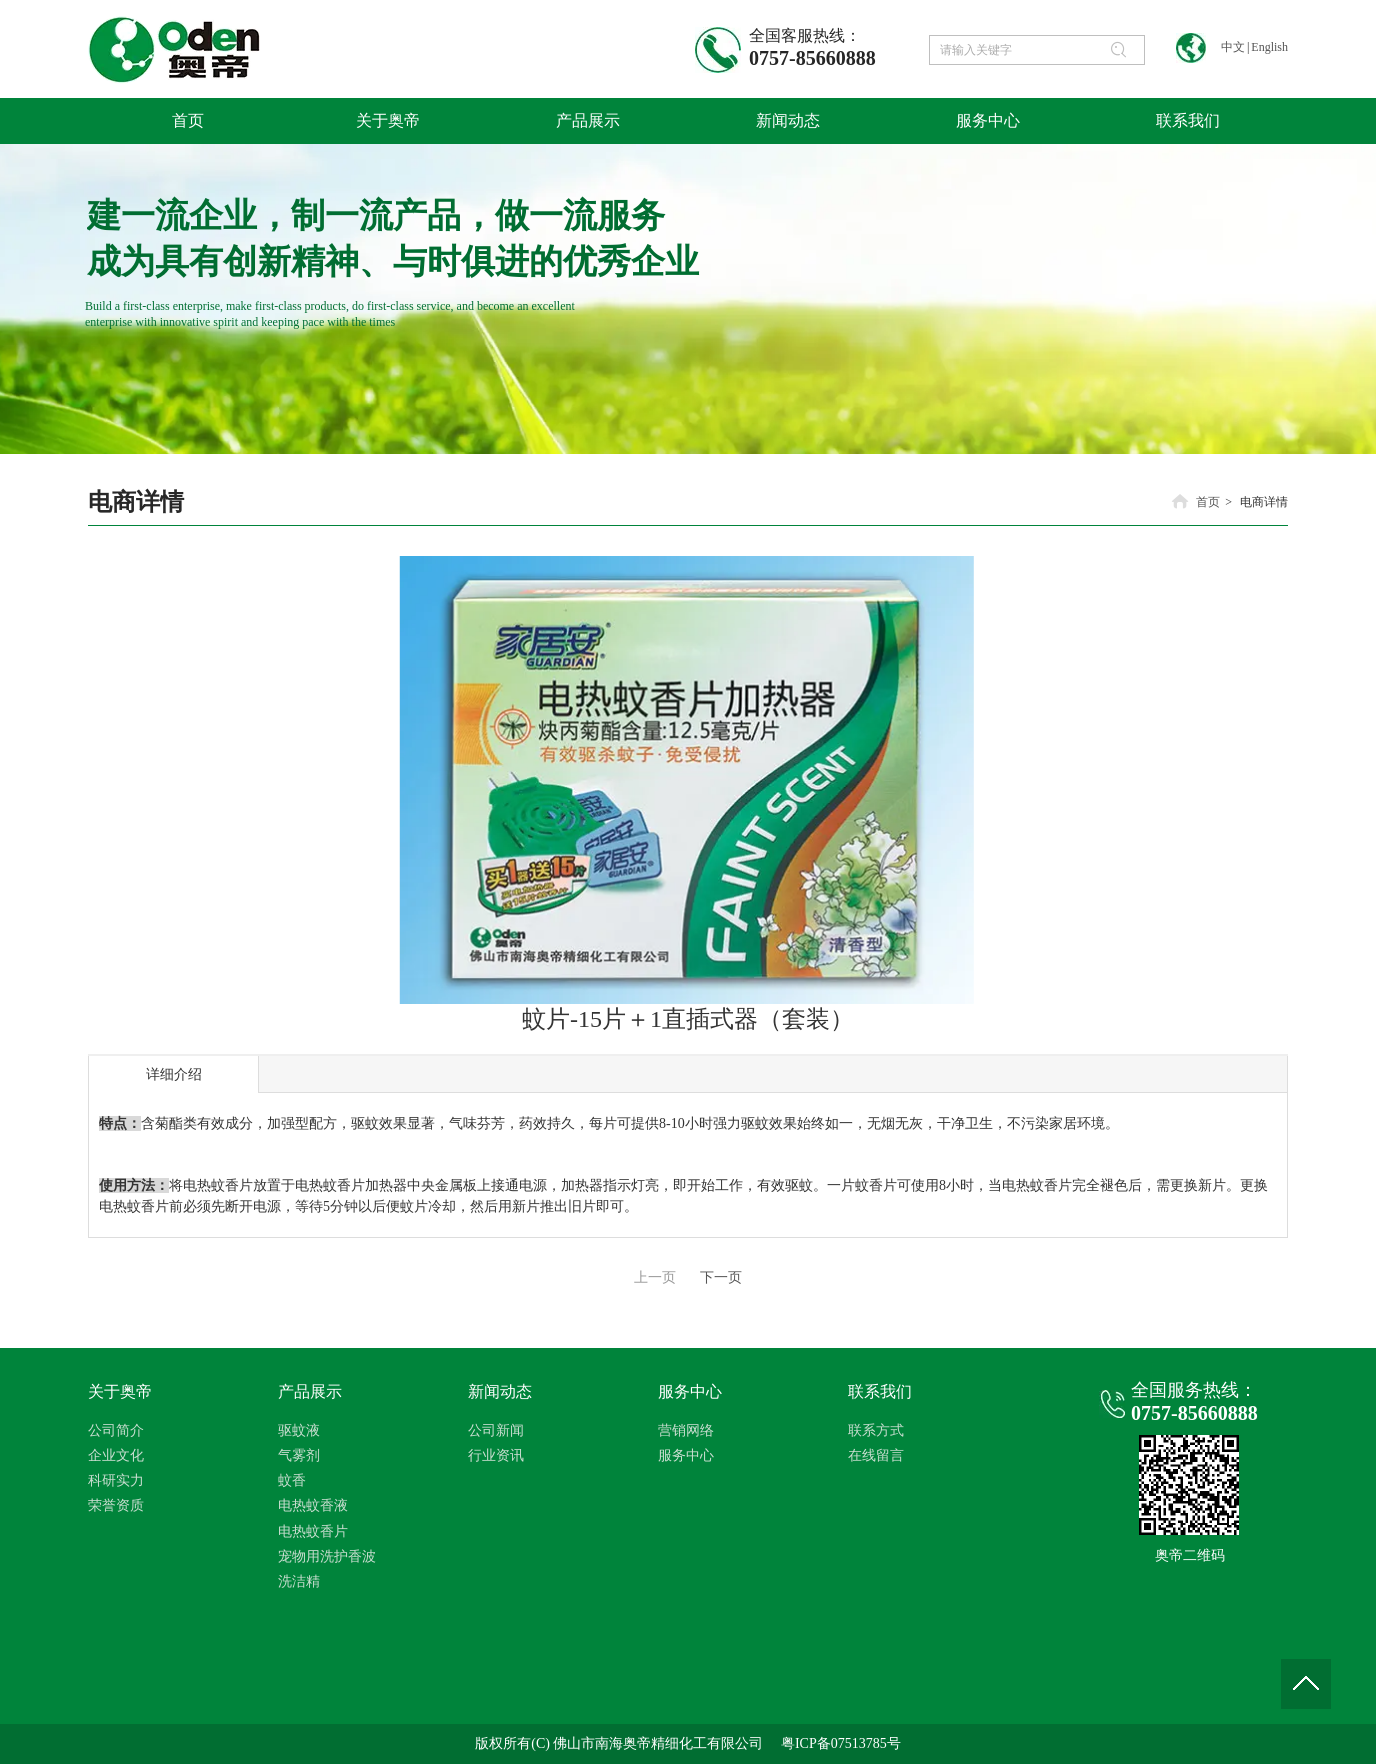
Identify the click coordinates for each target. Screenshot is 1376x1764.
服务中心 (690, 1391)
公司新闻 (496, 1430)
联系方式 (876, 1430)
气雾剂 (299, 1455)
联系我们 (880, 1391)
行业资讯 (496, 1455)
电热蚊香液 (313, 1505)
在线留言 (876, 1455)
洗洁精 (299, 1581)
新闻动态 (500, 1391)
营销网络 (686, 1430)
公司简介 (116, 1430)
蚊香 (292, 1480)
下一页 (721, 1277)
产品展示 (310, 1391)
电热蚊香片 (313, 1531)
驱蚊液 (299, 1430)
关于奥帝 (120, 1391)
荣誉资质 (116, 1505)
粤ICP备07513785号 (841, 1743)
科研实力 (116, 1480)
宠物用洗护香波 (327, 1556)
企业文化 (116, 1455)
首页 (1208, 502)
